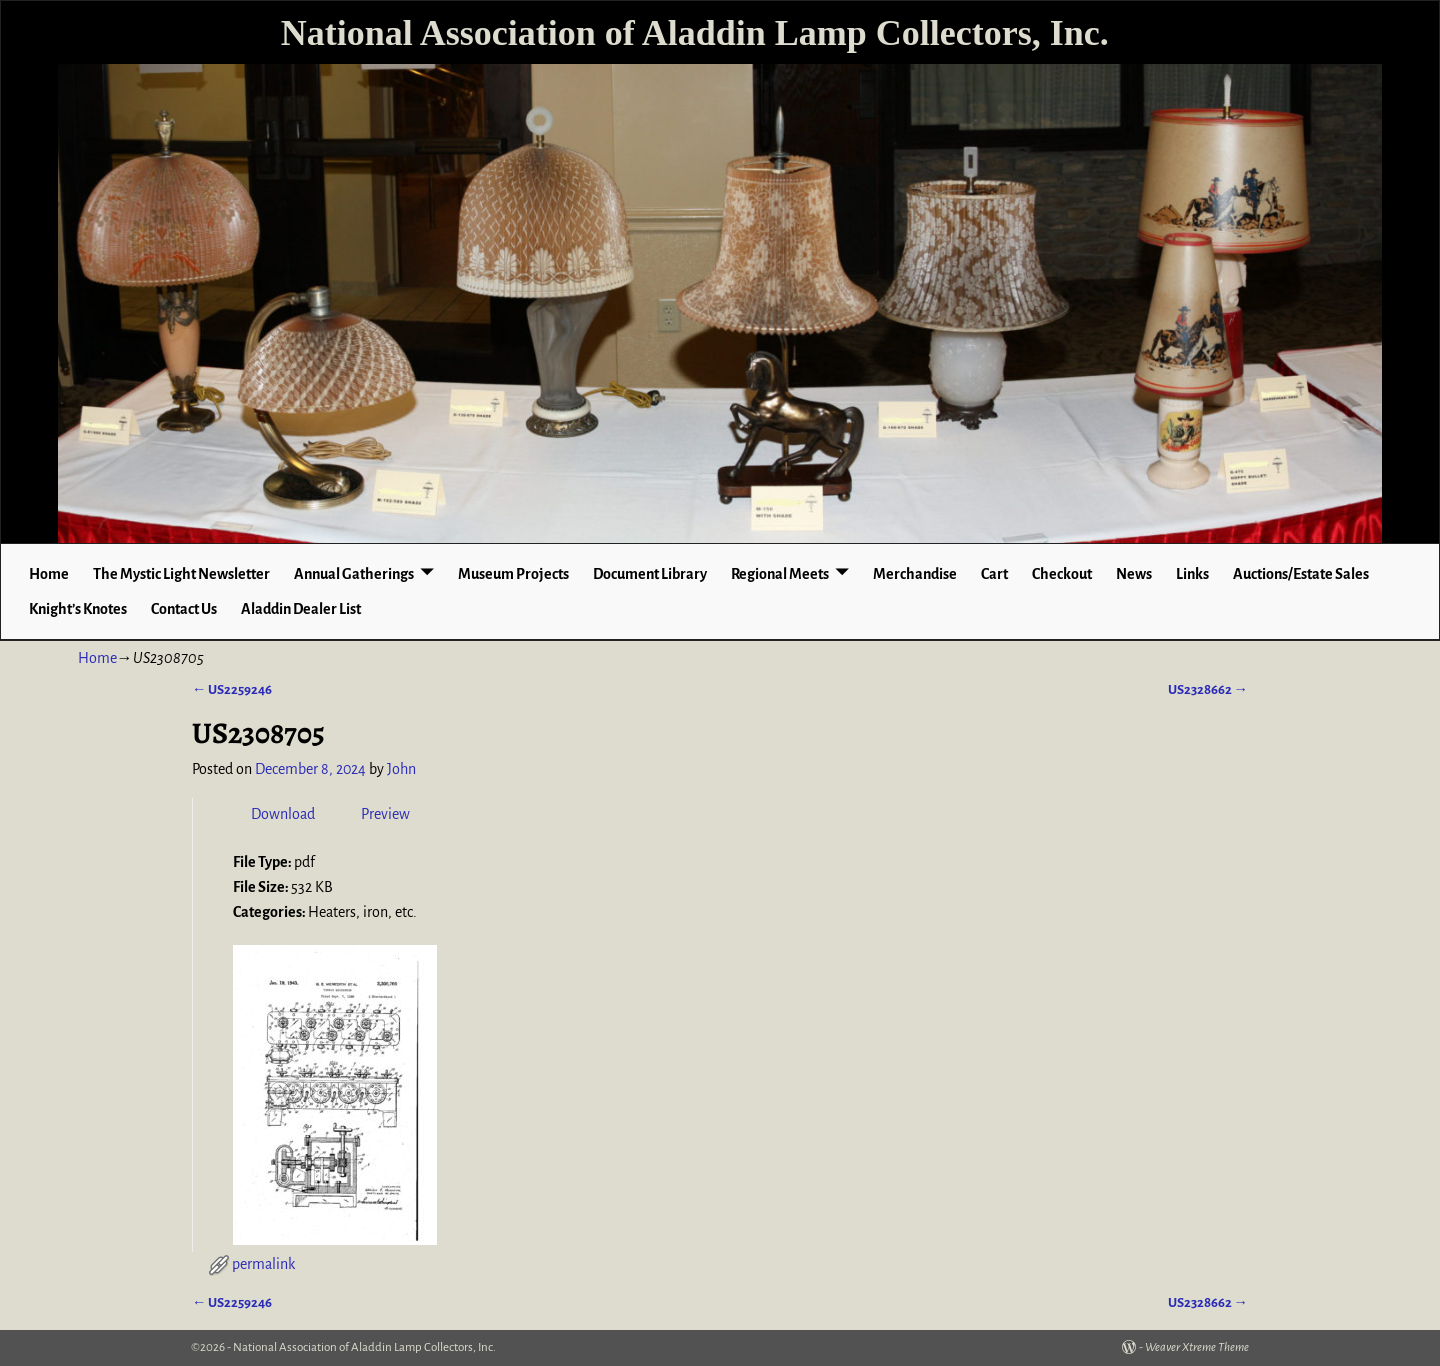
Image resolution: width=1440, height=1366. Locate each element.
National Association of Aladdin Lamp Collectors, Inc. (695, 33)
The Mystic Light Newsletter (181, 574)
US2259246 (232, 689)
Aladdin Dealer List (301, 609)
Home (49, 574)
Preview (385, 814)
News (1134, 574)
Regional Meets (780, 574)
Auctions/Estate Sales (1301, 574)
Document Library (650, 574)
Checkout (1062, 574)
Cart (994, 574)
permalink (263, 1264)
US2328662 (1208, 689)
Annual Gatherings (354, 574)
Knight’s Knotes (78, 609)
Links (1192, 574)
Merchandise (915, 574)
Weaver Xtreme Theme (1197, 1347)
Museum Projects (513, 574)
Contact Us (184, 609)
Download (283, 814)
